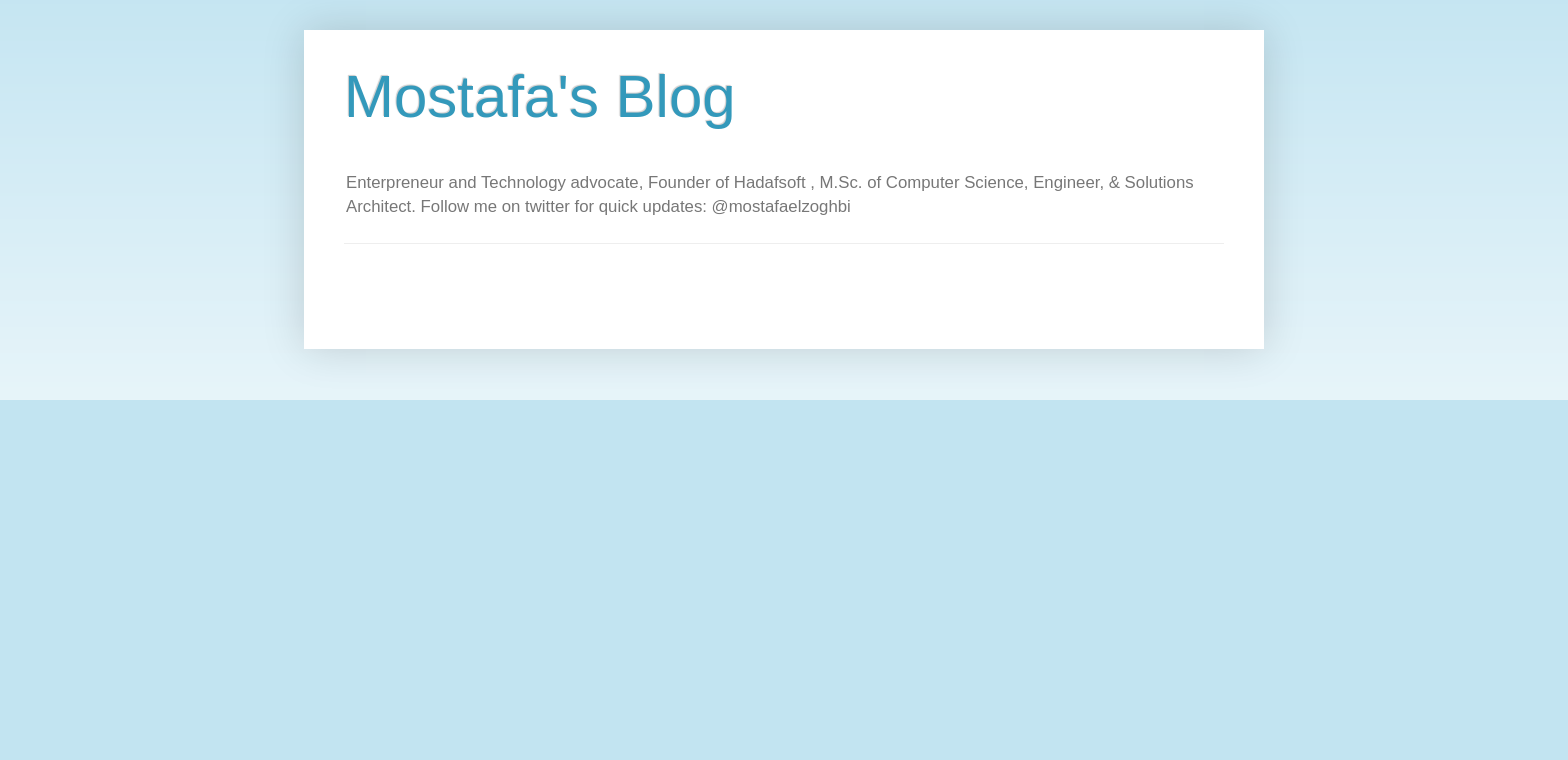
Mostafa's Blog (540, 96)
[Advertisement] (708, 289)
